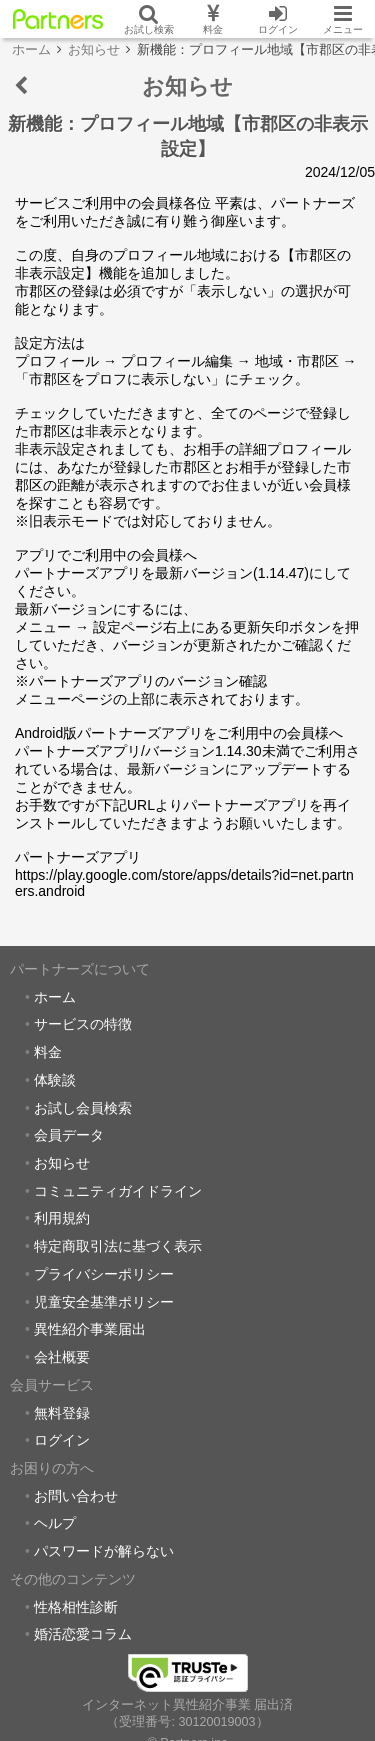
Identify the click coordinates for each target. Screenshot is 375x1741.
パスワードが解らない (104, 1551)
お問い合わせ (76, 1496)
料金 (48, 1052)
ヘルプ (55, 1523)
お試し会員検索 (83, 1108)
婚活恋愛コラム (83, 1634)
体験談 (55, 1080)
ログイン (62, 1440)
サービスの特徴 (83, 1024)
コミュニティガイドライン (118, 1191)
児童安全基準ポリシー (104, 1302)
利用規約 (62, 1218)
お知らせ (62, 1163)
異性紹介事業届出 (90, 1329)
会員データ (69, 1135)
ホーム (55, 997)
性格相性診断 (76, 1607)
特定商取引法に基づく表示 (118, 1246)
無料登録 (62, 1413)
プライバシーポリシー (104, 1274)
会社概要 (62, 1357)
